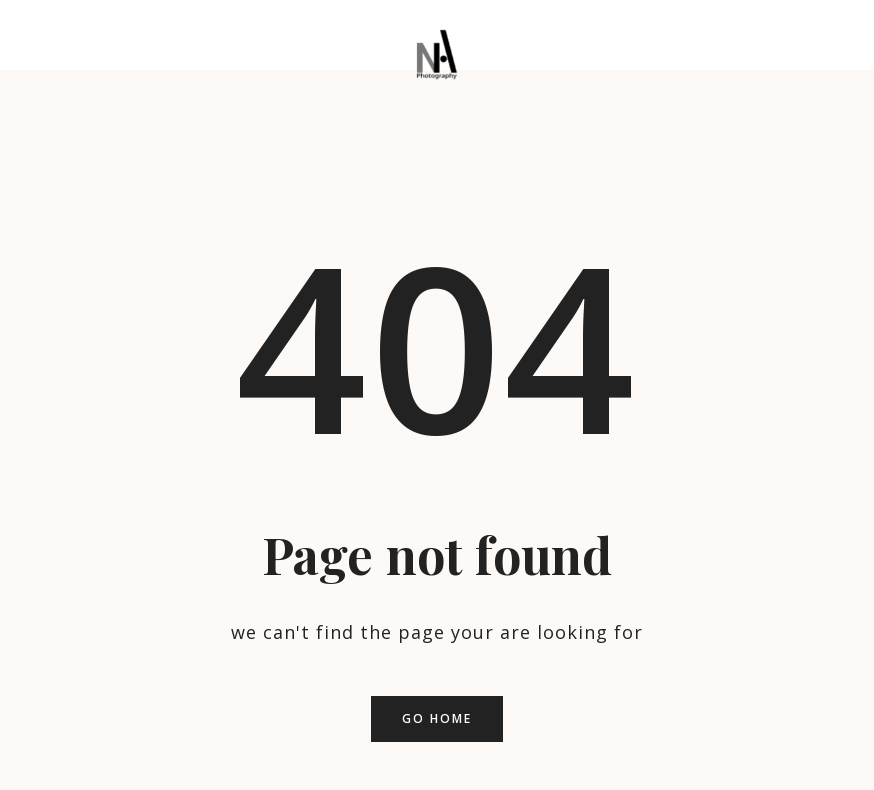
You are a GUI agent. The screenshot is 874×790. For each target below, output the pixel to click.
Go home (437, 718)
